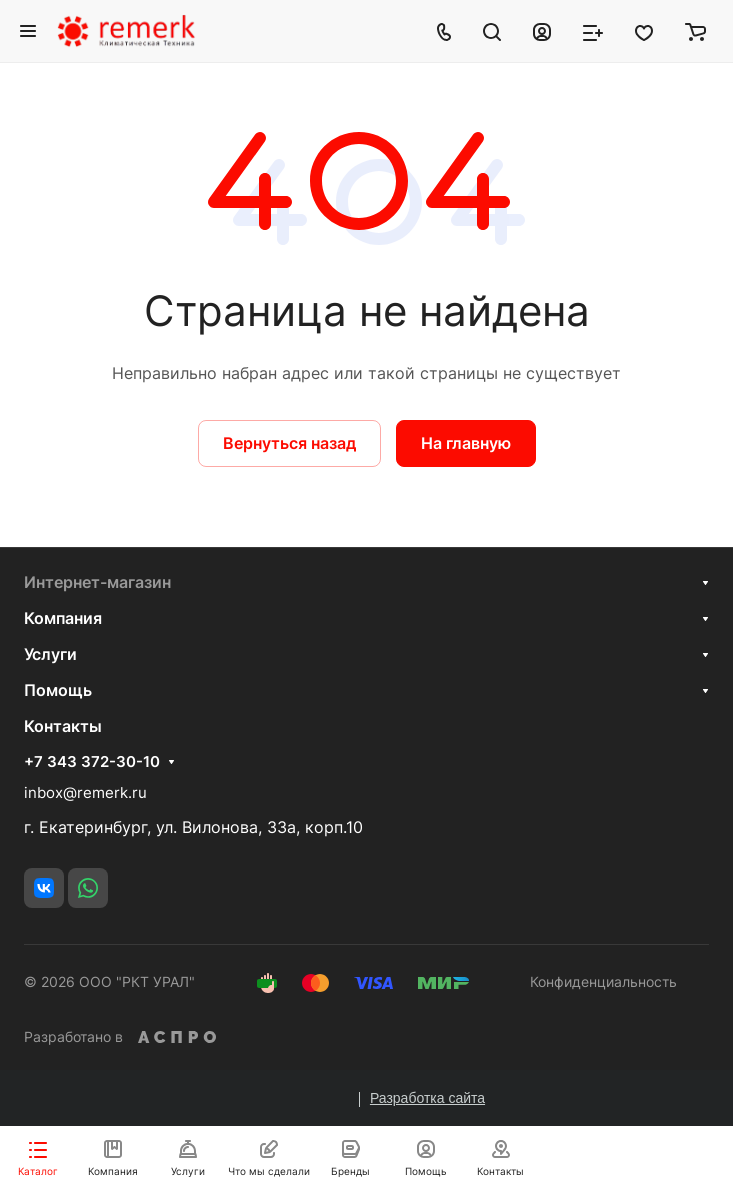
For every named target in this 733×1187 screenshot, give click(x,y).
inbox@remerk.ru (85, 792)
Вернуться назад (289, 443)
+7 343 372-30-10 (92, 762)
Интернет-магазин (97, 582)
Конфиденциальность (603, 981)
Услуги (50, 654)
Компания (63, 618)
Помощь (58, 690)
